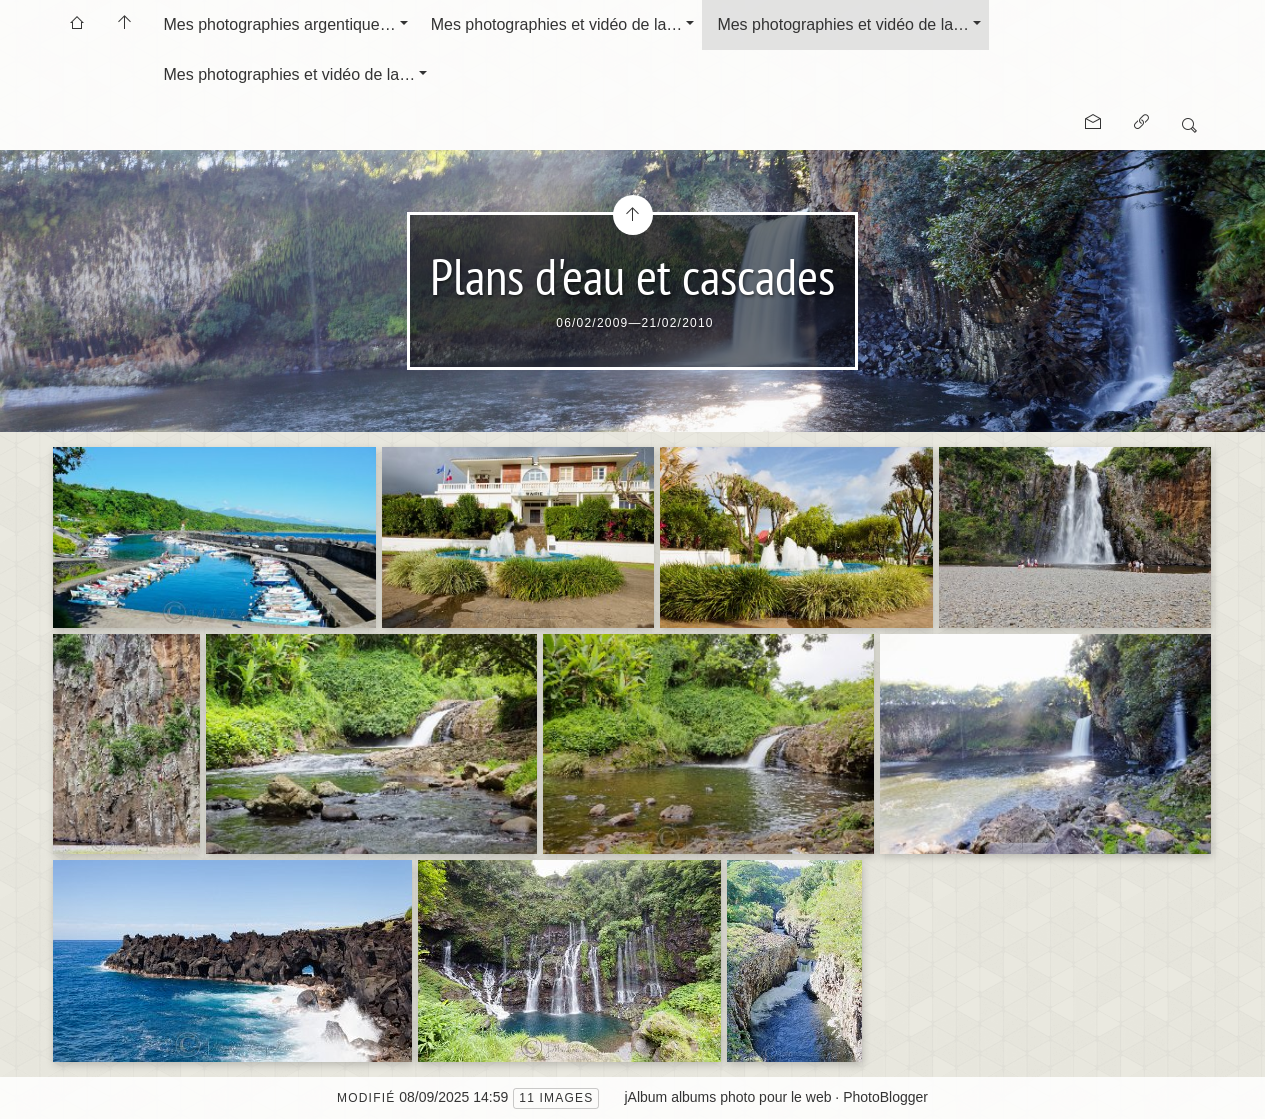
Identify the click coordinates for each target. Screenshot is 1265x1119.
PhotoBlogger (885, 1097)
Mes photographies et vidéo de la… (557, 24)
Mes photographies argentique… (280, 24)
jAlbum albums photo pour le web (727, 1097)
